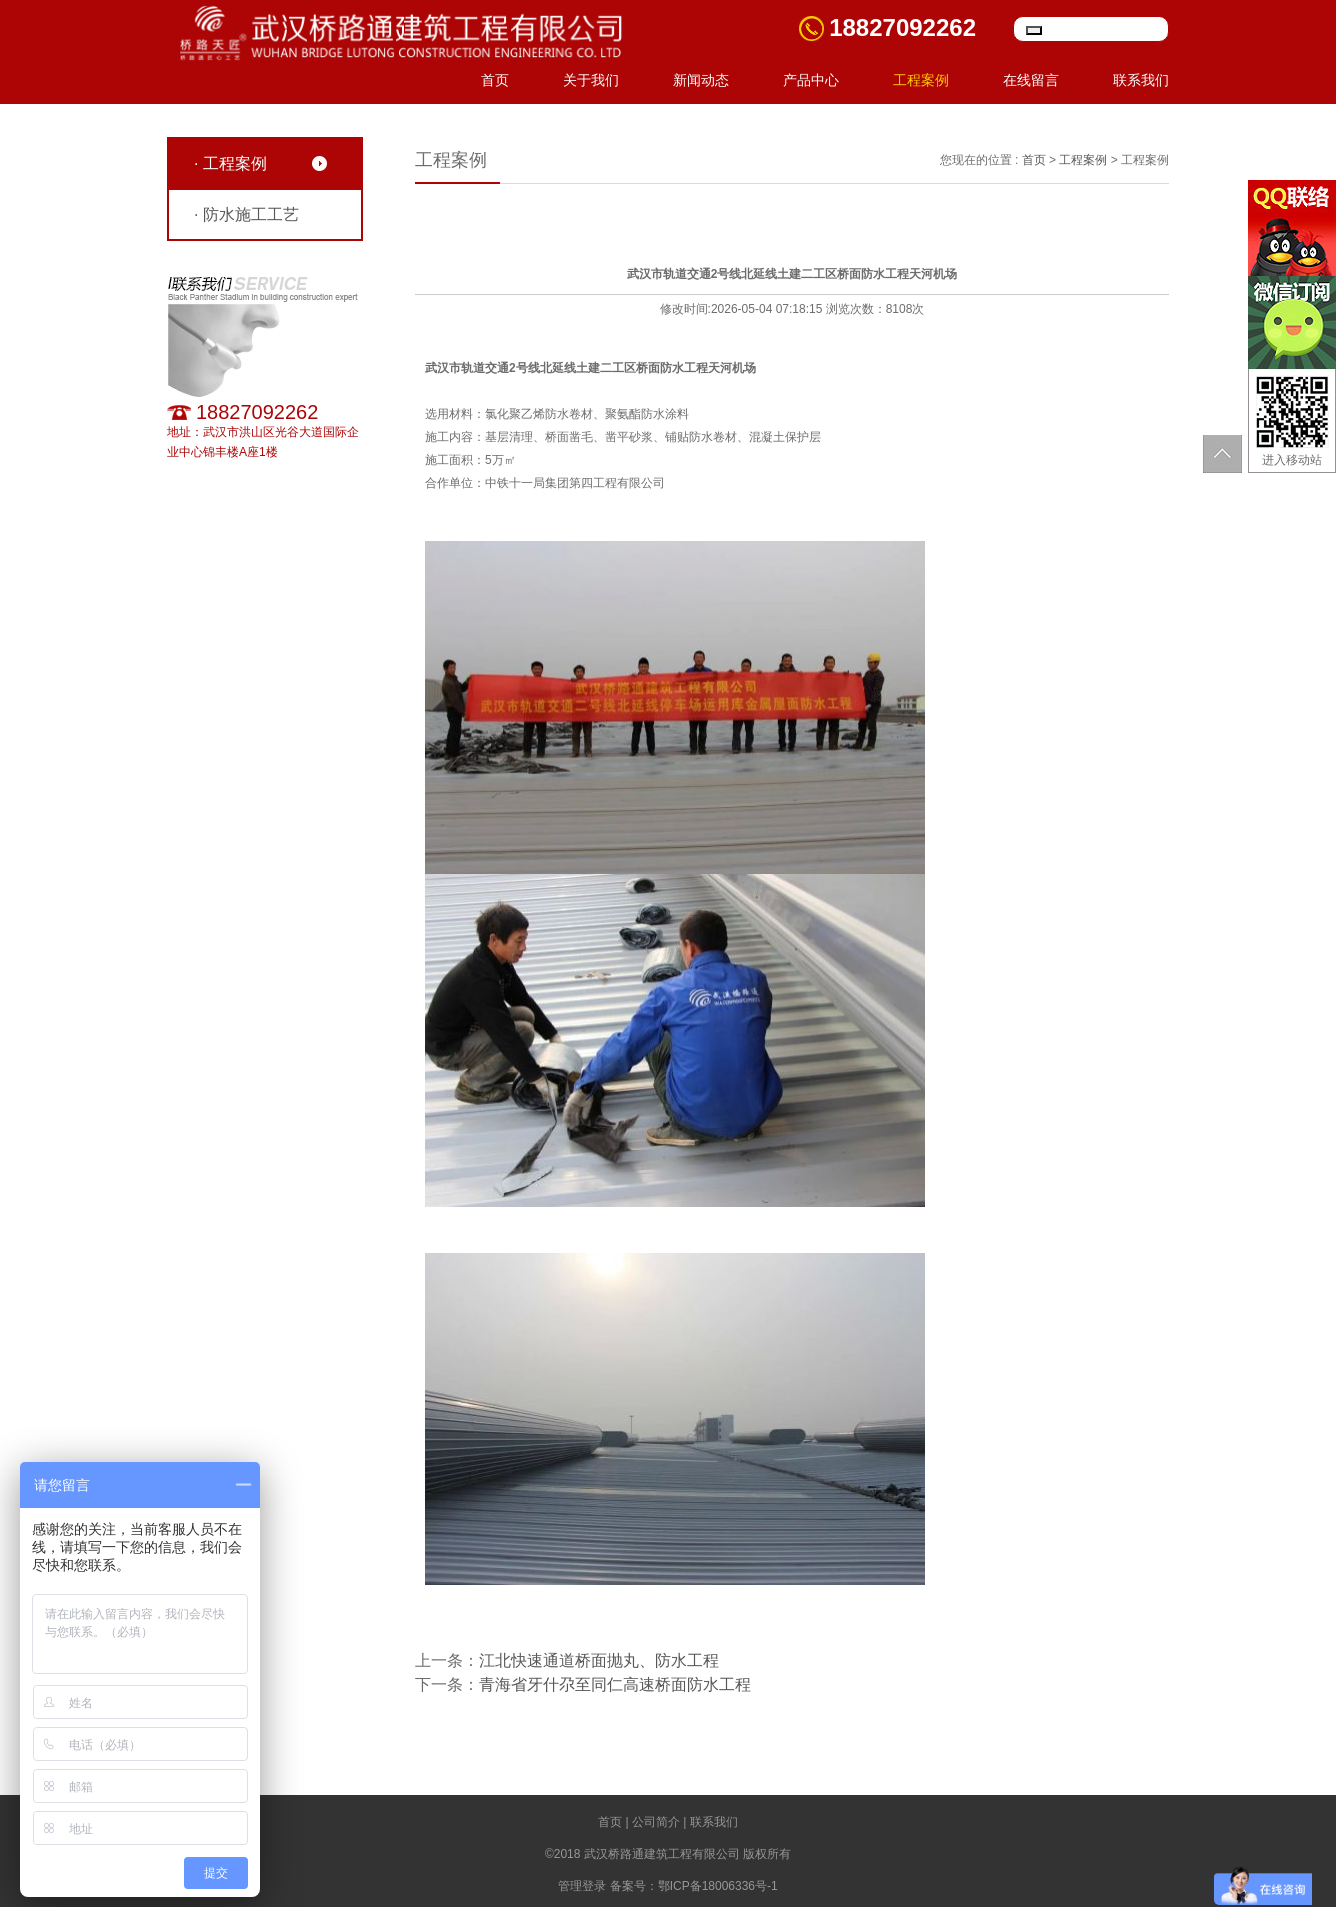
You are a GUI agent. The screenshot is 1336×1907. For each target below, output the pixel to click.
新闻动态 (701, 80)
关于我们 (591, 80)
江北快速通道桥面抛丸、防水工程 (599, 1660)
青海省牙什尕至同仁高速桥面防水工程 (615, 1684)
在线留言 (1031, 80)
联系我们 (1141, 80)
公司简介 (656, 1822)
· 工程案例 (230, 163)
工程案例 (921, 80)
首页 (495, 80)
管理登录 (582, 1886)
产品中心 (811, 80)
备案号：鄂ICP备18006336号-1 (694, 1886)
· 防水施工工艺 (246, 214)
